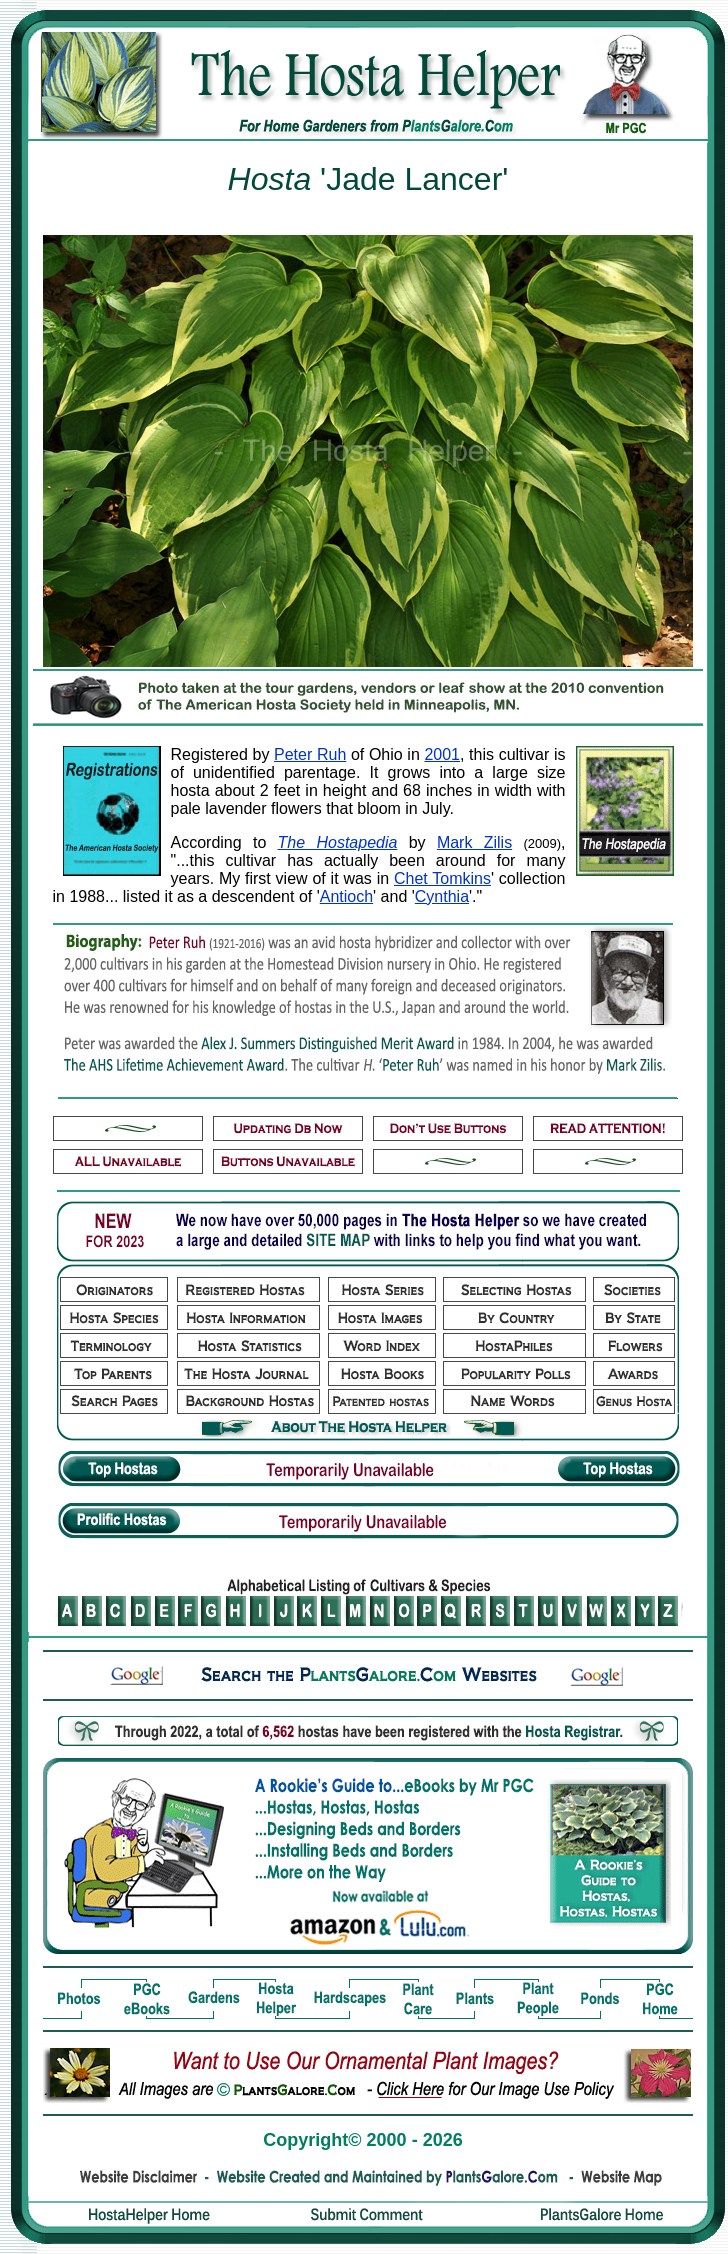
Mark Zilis (474, 842)
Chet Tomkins (442, 878)
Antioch (346, 896)
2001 (442, 754)
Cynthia (442, 896)
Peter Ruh (310, 754)
